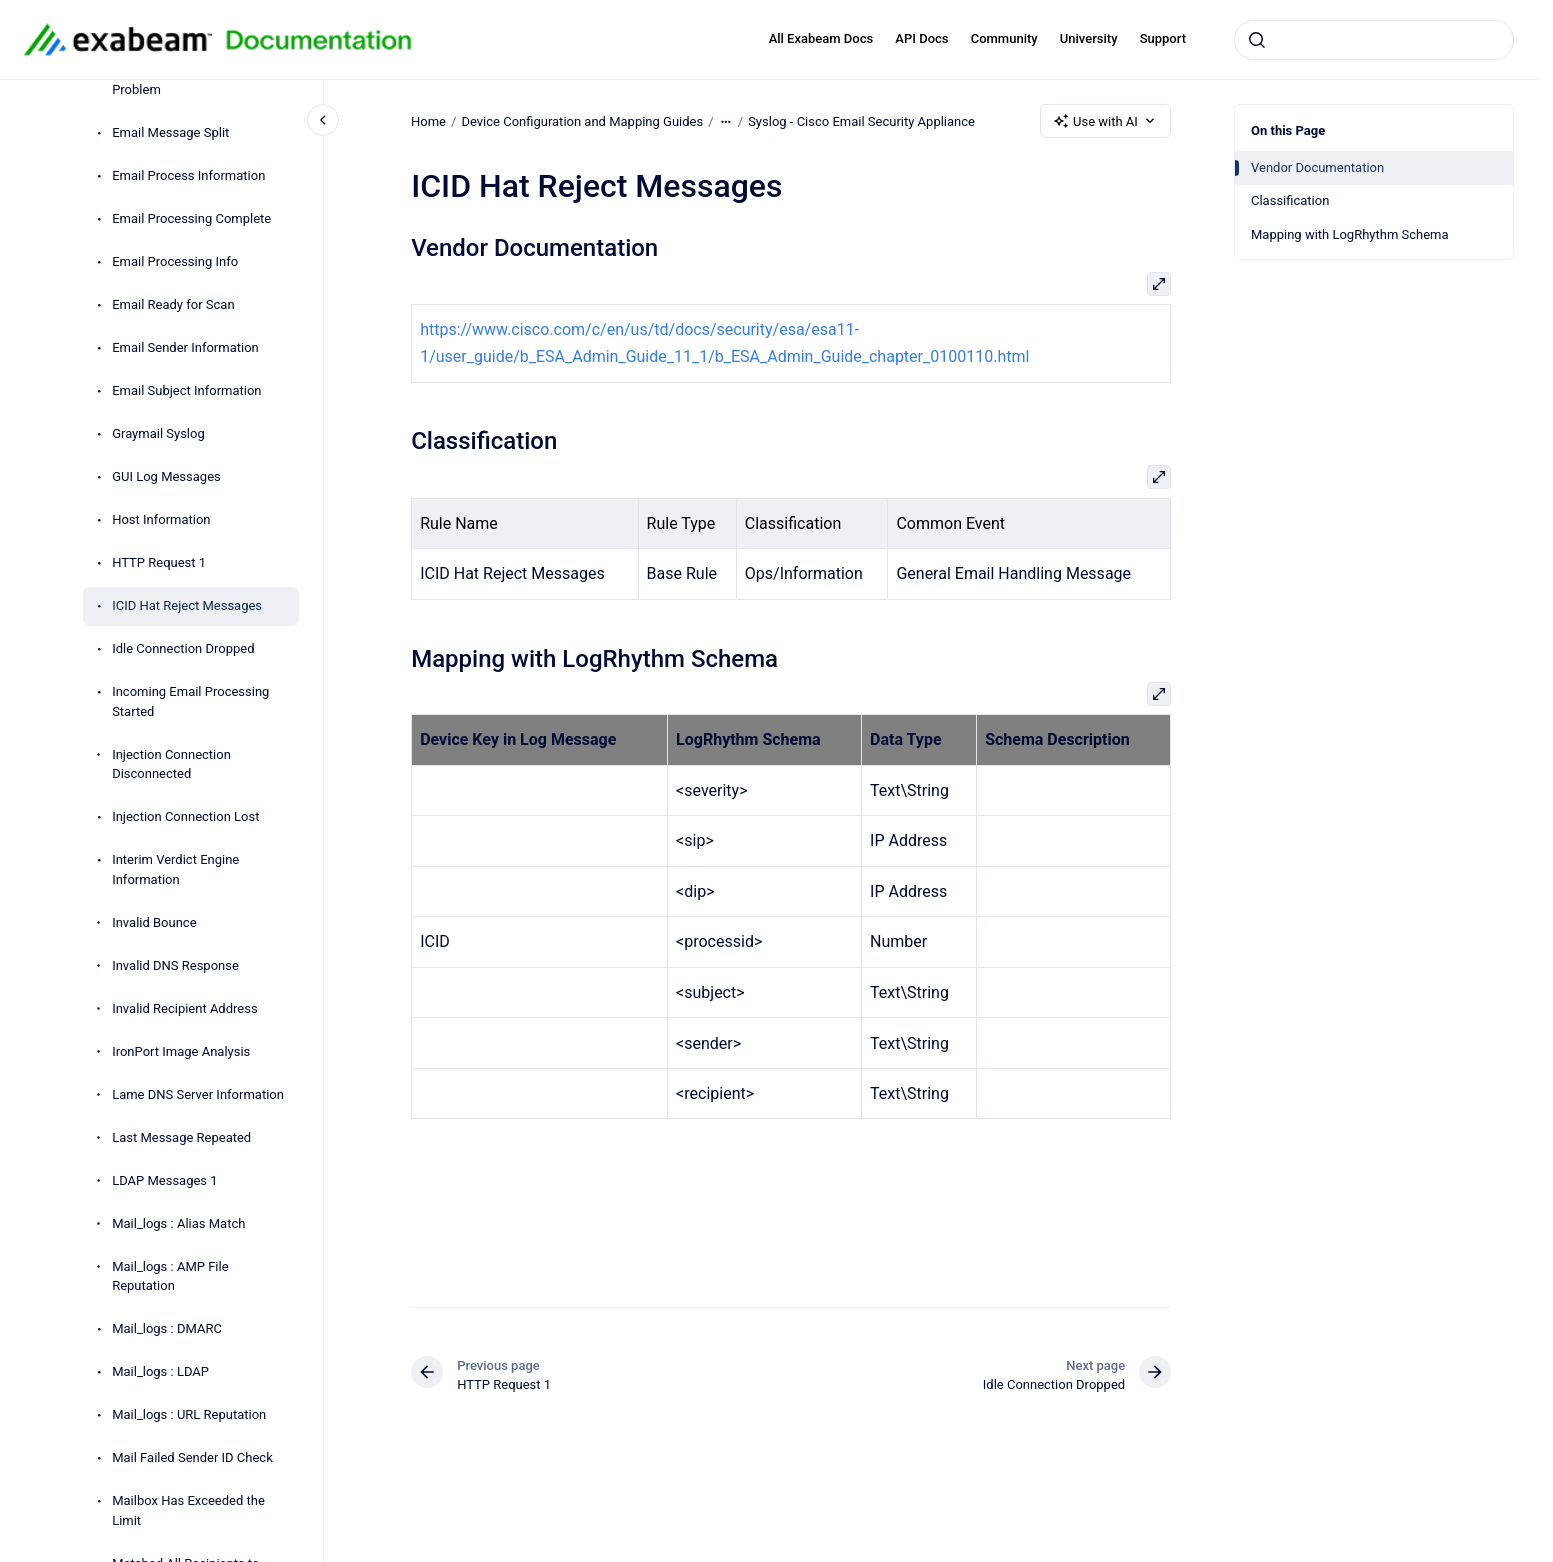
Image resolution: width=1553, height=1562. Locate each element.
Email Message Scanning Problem (184, 80)
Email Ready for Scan (173, 304)
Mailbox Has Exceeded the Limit (188, 1510)
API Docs (921, 38)
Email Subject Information (186, 390)
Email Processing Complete (191, 218)
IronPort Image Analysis (181, 1051)
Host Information (161, 519)
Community (1004, 38)
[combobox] (1374, 40)
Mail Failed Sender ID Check (192, 1457)
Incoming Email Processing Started (190, 701)
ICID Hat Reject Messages (187, 605)
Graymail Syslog (158, 433)
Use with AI (1105, 121)
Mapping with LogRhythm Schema (1350, 234)
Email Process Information (188, 175)
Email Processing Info (175, 261)
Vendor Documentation (1317, 167)
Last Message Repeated (181, 1137)
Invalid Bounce (154, 922)
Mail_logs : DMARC (167, 1328)
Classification (1290, 200)
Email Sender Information (185, 347)
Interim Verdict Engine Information (175, 869)
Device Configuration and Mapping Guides (582, 120)
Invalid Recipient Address (185, 1008)
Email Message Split (170, 132)
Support (1163, 38)
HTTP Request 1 (159, 562)
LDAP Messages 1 (164, 1180)
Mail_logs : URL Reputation (189, 1414)
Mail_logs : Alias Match (178, 1223)
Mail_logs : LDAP (160, 1371)
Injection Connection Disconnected (171, 764)
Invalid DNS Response (175, 965)
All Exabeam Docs (821, 38)
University (1089, 38)
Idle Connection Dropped (183, 648)
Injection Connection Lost (185, 816)
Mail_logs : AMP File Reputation (170, 1276)
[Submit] (1257, 40)
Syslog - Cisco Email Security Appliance (861, 120)
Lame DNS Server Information (198, 1094)
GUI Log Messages (166, 476)
